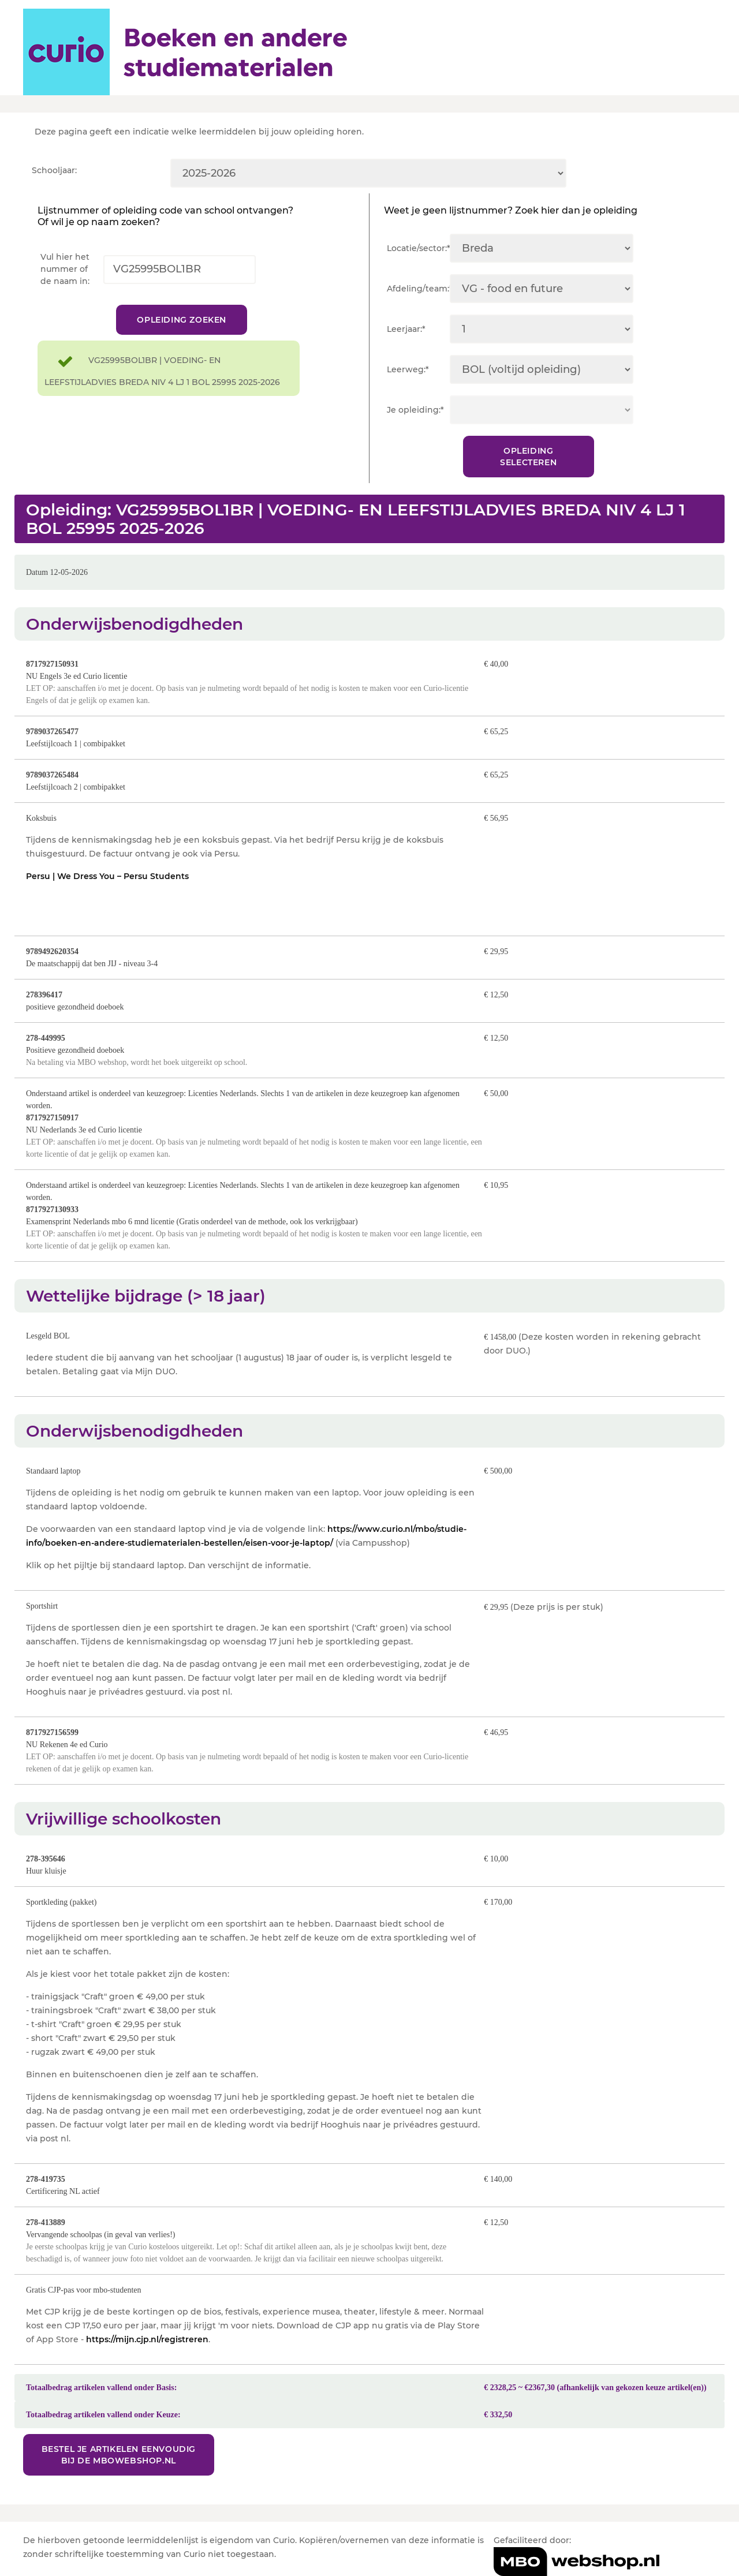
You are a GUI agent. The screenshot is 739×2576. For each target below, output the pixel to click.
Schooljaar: (54, 170)
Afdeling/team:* (418, 288)
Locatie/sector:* (418, 248)
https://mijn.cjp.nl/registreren (147, 2339)
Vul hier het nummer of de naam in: (64, 269)
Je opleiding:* (415, 410)
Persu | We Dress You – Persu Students (107, 876)
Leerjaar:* (406, 329)
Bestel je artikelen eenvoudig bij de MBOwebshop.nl (119, 2455)
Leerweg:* (408, 369)
